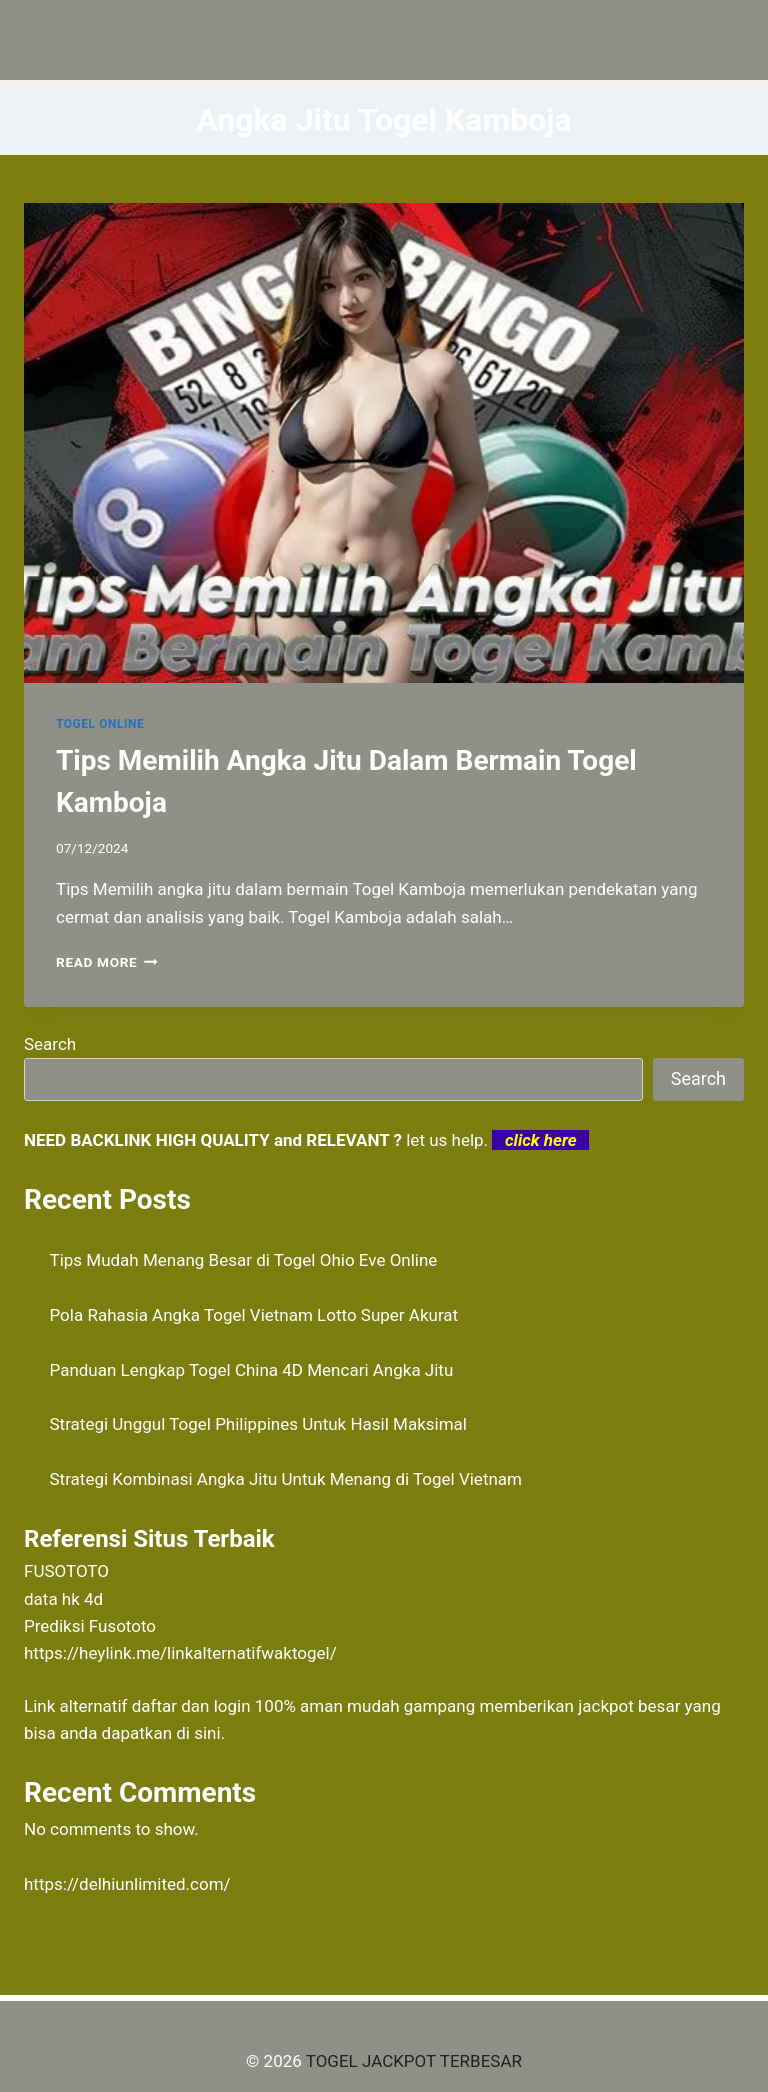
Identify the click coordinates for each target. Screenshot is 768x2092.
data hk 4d (63, 1599)
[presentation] (384, 443)
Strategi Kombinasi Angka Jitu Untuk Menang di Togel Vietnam (286, 1479)
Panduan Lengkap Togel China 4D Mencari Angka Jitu (252, 1370)
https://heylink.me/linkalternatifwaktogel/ (180, 1653)
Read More (107, 962)
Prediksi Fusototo (90, 1626)
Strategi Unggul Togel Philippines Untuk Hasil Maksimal (258, 1424)
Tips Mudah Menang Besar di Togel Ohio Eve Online (244, 1260)
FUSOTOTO (66, 1571)
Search (50, 1044)
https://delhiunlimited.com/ (127, 1884)
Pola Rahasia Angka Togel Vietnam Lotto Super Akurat (254, 1315)
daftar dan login (191, 1706)
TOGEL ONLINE (100, 724)
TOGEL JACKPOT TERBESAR (414, 2061)
